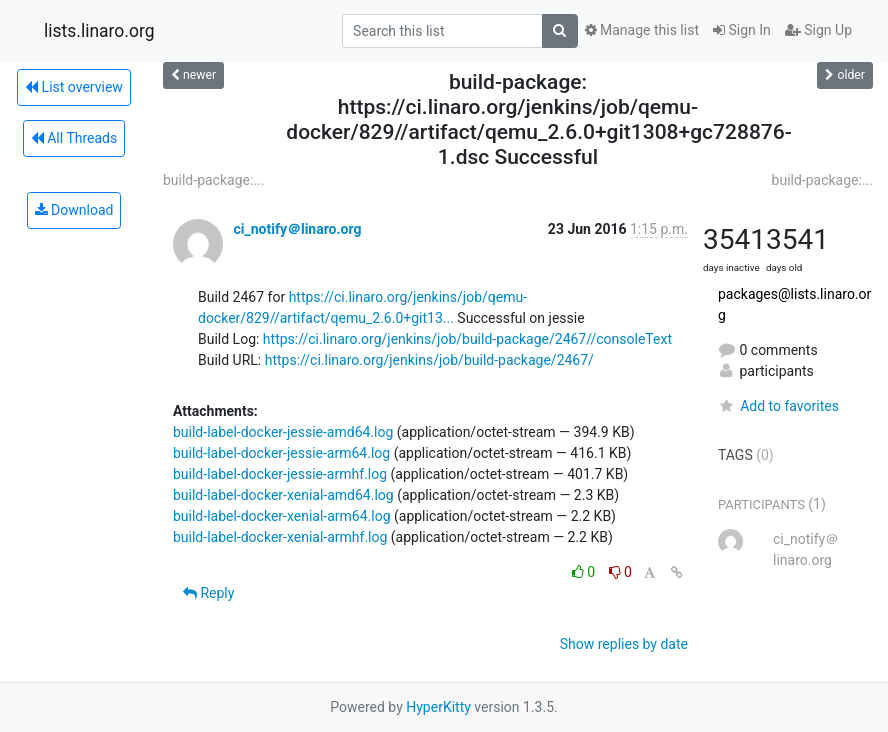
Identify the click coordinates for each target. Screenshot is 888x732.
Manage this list (642, 30)
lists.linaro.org (99, 31)
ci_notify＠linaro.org (297, 229)
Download (74, 210)
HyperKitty (438, 707)
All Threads (74, 138)
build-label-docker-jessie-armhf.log (280, 474)
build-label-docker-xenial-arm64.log (282, 516)
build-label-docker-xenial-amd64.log (283, 495)
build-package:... (213, 180)
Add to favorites (778, 406)
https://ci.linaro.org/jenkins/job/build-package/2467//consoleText (467, 339)
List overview (74, 87)
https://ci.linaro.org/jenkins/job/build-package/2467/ (429, 360)
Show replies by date (624, 644)
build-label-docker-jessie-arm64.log (281, 453)
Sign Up (818, 30)
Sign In (742, 30)
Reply (208, 593)
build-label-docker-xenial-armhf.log (280, 537)
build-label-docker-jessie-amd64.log (283, 432)
